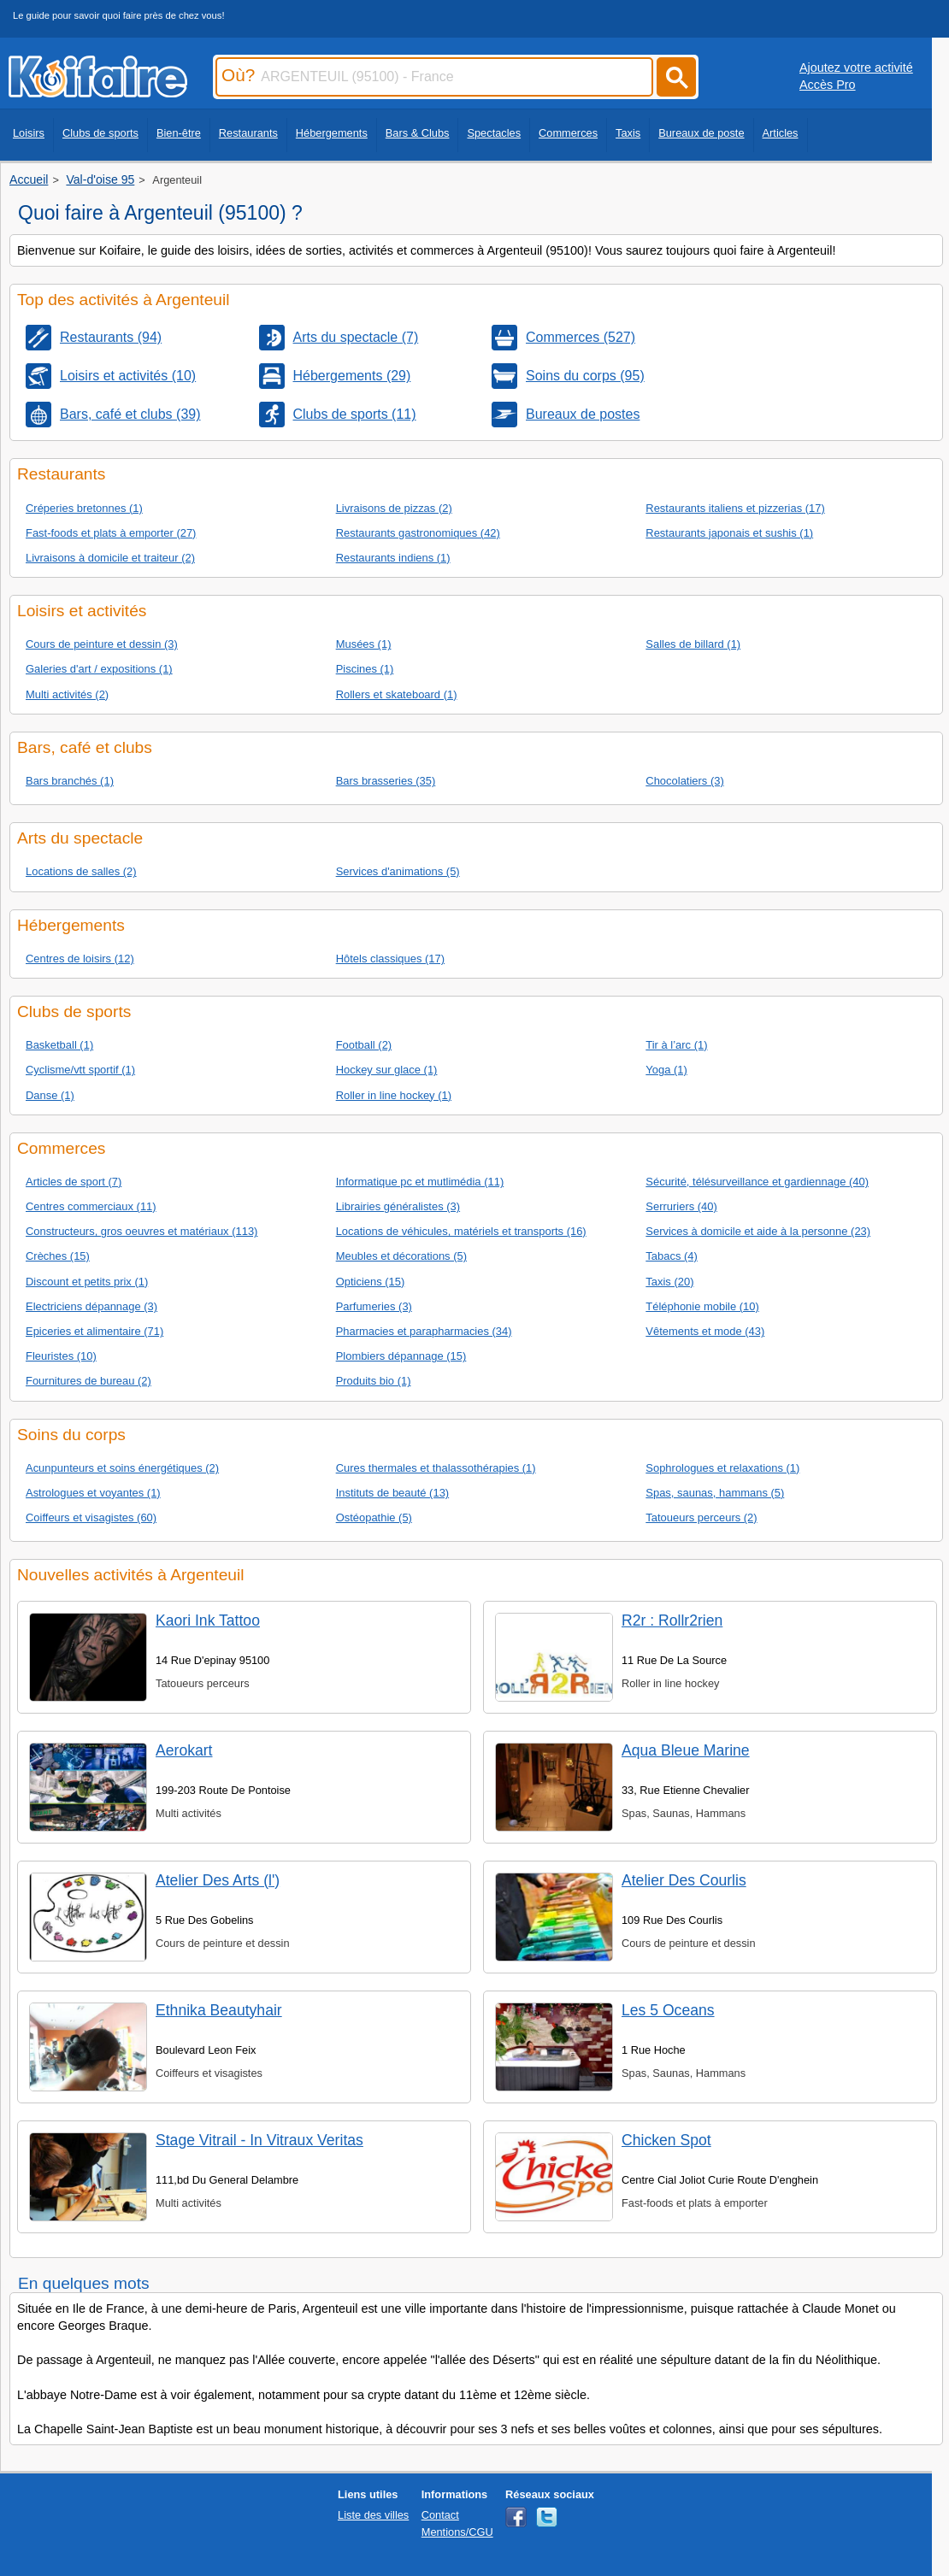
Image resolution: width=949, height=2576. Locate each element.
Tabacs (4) (671, 1256)
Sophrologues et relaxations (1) (722, 1467)
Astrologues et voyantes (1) (93, 1492)
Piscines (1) (365, 668)
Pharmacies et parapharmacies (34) (424, 1331)
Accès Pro (827, 84)
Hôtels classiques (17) (390, 958)
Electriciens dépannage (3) (91, 1306)
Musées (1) (364, 644)
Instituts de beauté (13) (393, 1492)
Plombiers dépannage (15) (401, 1356)
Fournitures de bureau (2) (88, 1380)
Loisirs (28, 132)
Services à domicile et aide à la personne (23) (757, 1231)
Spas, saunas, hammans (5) (714, 1492)
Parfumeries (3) (374, 1306)
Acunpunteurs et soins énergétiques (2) (122, 1467)
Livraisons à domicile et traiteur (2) (110, 557)
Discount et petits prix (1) (87, 1281)
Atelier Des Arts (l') (218, 1880)
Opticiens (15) (370, 1281)
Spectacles (494, 132)
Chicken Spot (666, 2140)
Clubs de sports (100, 132)
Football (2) (364, 1044)
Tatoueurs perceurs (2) (701, 1517)
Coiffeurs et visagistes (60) (91, 1517)
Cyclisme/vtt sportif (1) (80, 1069)
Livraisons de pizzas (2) (394, 508)
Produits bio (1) (373, 1380)
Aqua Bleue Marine (686, 1750)
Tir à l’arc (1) (676, 1044)
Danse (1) (50, 1095)
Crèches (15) (58, 1256)
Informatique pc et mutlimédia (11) (420, 1181)
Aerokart (184, 1750)
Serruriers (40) (681, 1206)
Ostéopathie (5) (374, 1517)
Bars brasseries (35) (386, 780)
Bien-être (178, 132)
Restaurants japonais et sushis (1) (729, 532)
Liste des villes (373, 2514)
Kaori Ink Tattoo (208, 1620)
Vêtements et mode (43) (704, 1331)
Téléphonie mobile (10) (702, 1306)
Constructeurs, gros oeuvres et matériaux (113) (141, 1231)
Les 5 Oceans (668, 2010)
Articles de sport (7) (73, 1181)
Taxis (628, 132)
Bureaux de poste (701, 132)
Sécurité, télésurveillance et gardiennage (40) (757, 1181)
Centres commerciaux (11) (91, 1206)
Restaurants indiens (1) (393, 557)
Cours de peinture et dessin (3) (102, 644)
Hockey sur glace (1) (387, 1069)
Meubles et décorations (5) (401, 1256)
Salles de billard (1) (692, 644)
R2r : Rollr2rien (672, 1620)
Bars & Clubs (418, 132)
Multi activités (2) (67, 694)
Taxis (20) (669, 1281)
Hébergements (332, 132)
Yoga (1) (666, 1069)
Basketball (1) (59, 1044)
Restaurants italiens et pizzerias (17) (735, 508)
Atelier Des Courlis (684, 1880)
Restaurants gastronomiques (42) (418, 532)
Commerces (568, 132)
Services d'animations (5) (398, 871)
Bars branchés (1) (70, 780)
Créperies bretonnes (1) (84, 508)
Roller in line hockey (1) (393, 1095)
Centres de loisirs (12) (80, 958)
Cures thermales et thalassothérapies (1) (436, 1467)
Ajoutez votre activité (856, 67)
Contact (440, 2514)
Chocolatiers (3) (684, 780)
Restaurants (248, 132)
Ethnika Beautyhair (219, 2010)
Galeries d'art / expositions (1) (99, 668)
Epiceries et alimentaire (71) (94, 1331)
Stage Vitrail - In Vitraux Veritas (259, 2140)
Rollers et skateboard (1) (396, 694)
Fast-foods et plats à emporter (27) (111, 532)
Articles (781, 132)
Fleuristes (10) (61, 1356)
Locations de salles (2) (81, 871)
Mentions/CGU (457, 2532)
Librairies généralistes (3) (398, 1206)
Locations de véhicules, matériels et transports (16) (461, 1231)
